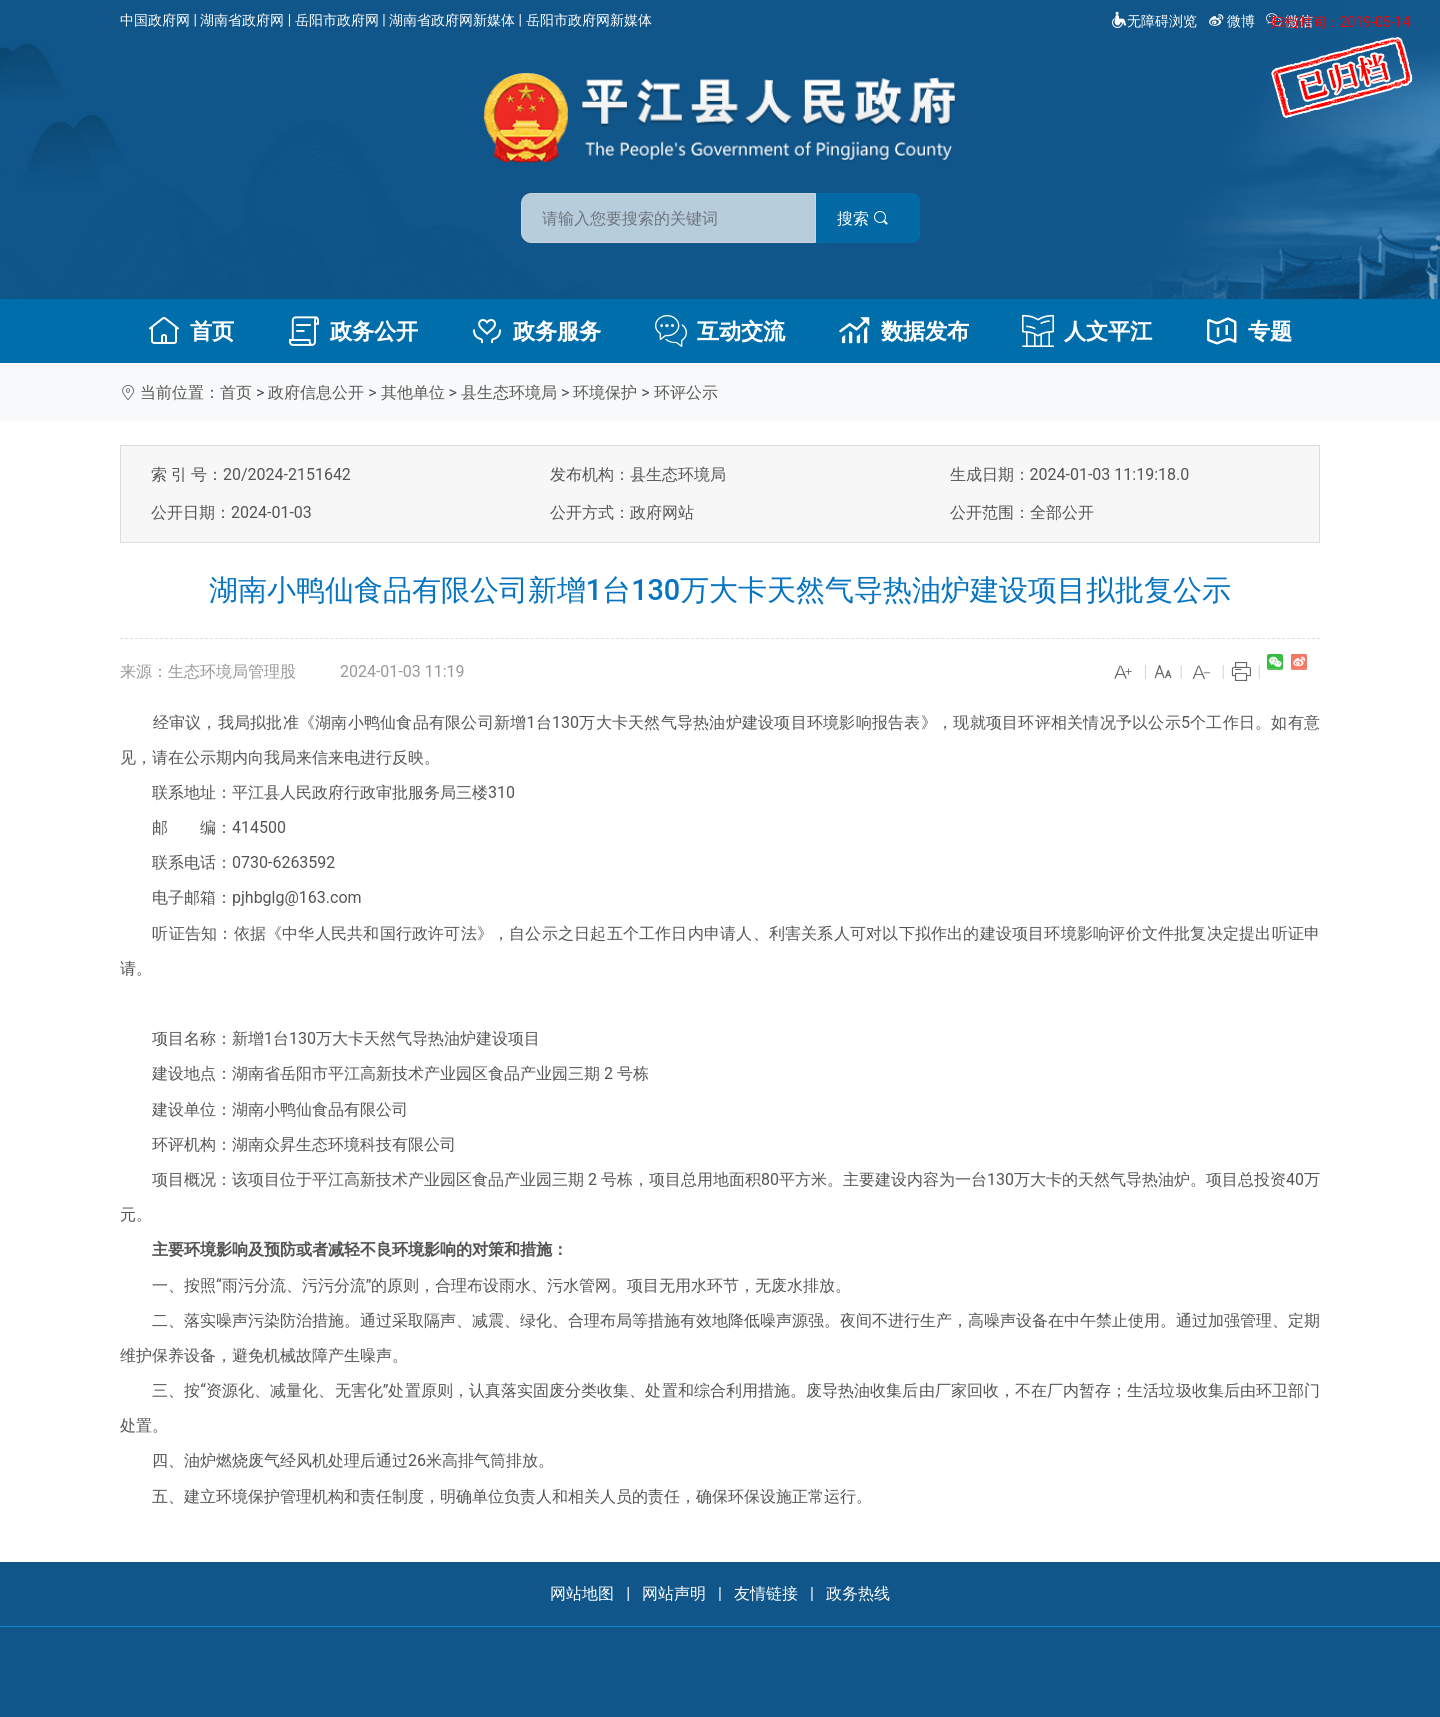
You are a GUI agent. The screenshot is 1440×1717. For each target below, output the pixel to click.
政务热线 (858, 1593)
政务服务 (536, 331)
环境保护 (605, 392)
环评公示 (686, 392)
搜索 (863, 218)
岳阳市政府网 (337, 20)
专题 (1249, 331)
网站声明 (674, 1593)
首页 (191, 331)
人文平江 (1087, 331)
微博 (1233, 21)
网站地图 (582, 1593)
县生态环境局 (509, 392)
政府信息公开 (316, 392)
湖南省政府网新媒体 (452, 20)
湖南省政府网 (242, 20)
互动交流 (720, 331)
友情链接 (766, 1593)
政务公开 (353, 331)
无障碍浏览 (1154, 21)
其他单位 (413, 392)
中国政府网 (155, 20)
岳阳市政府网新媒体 (589, 20)
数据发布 (904, 331)
